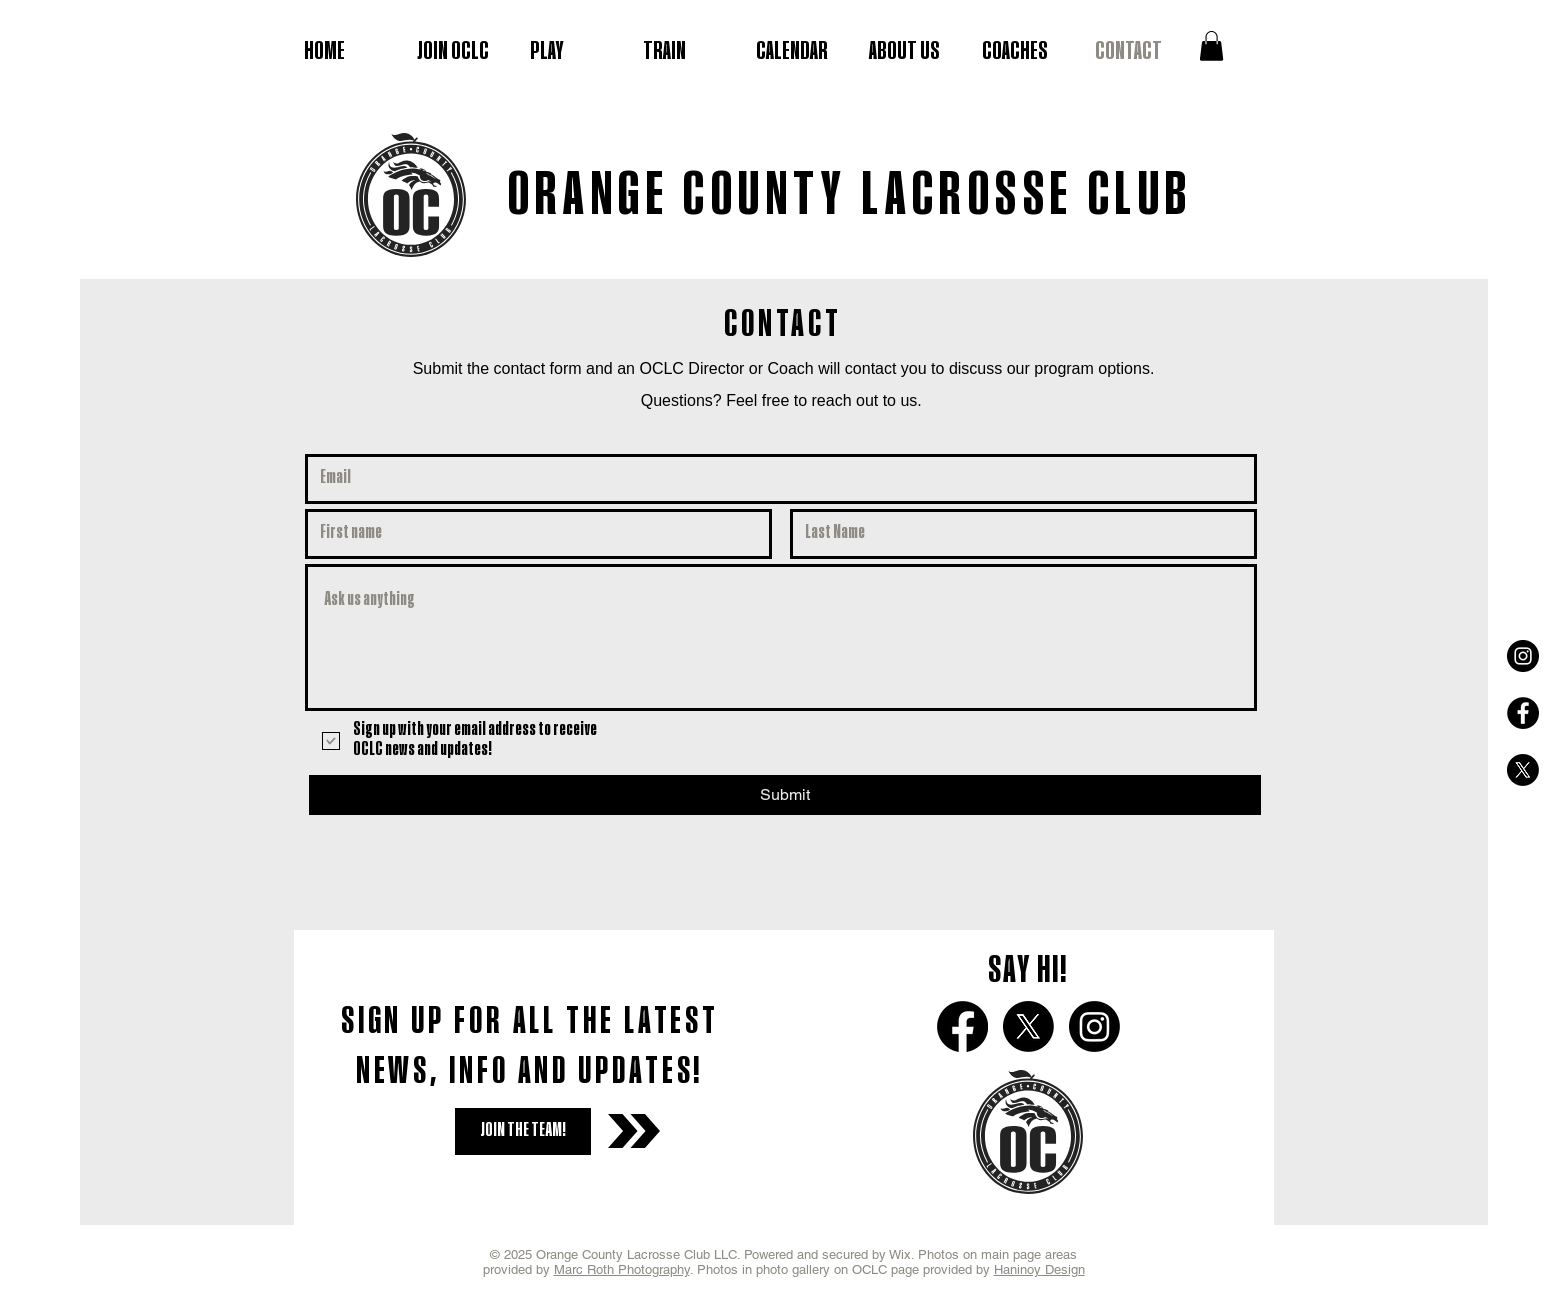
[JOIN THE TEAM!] (523, 1131)
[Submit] (785, 795)
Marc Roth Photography (622, 1269)
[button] (1211, 46)
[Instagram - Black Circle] (1523, 656)
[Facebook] (962, 1026)
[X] (1523, 770)
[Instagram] (1094, 1026)
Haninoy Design (1039, 1269)
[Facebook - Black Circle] (1523, 713)
